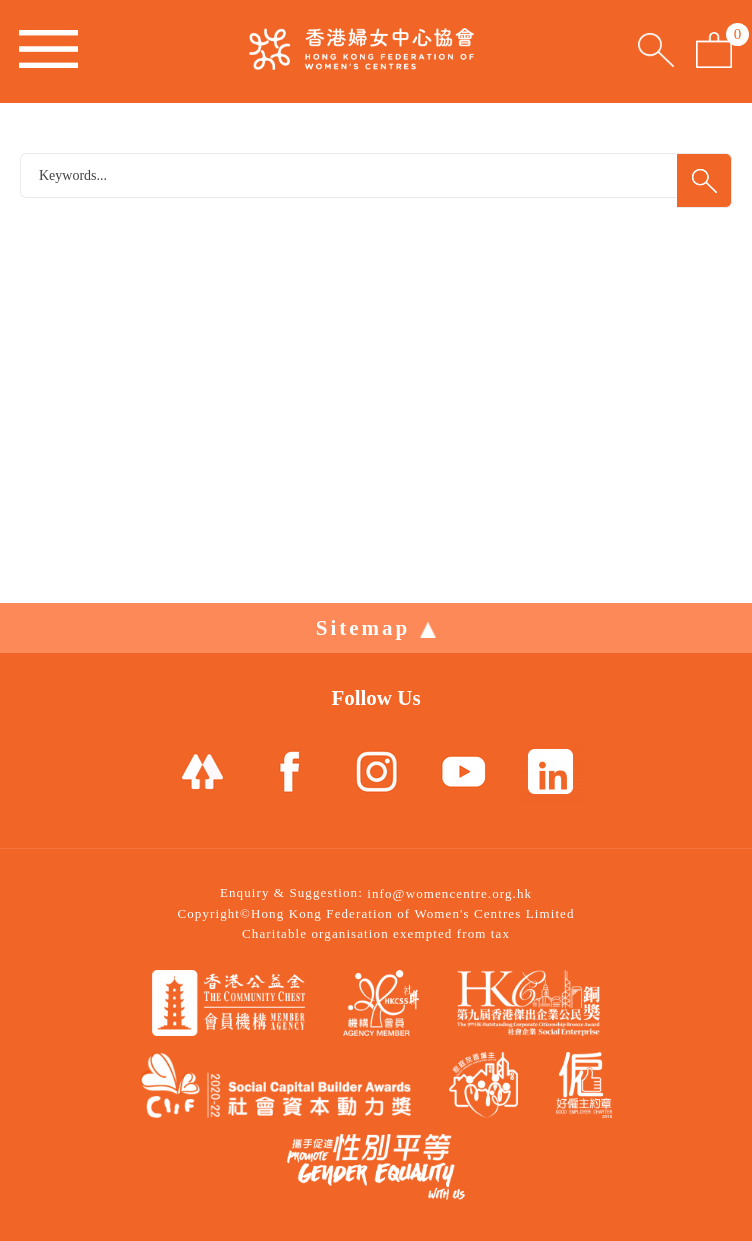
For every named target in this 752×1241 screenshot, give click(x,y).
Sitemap (376, 628)
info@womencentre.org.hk (449, 893)
